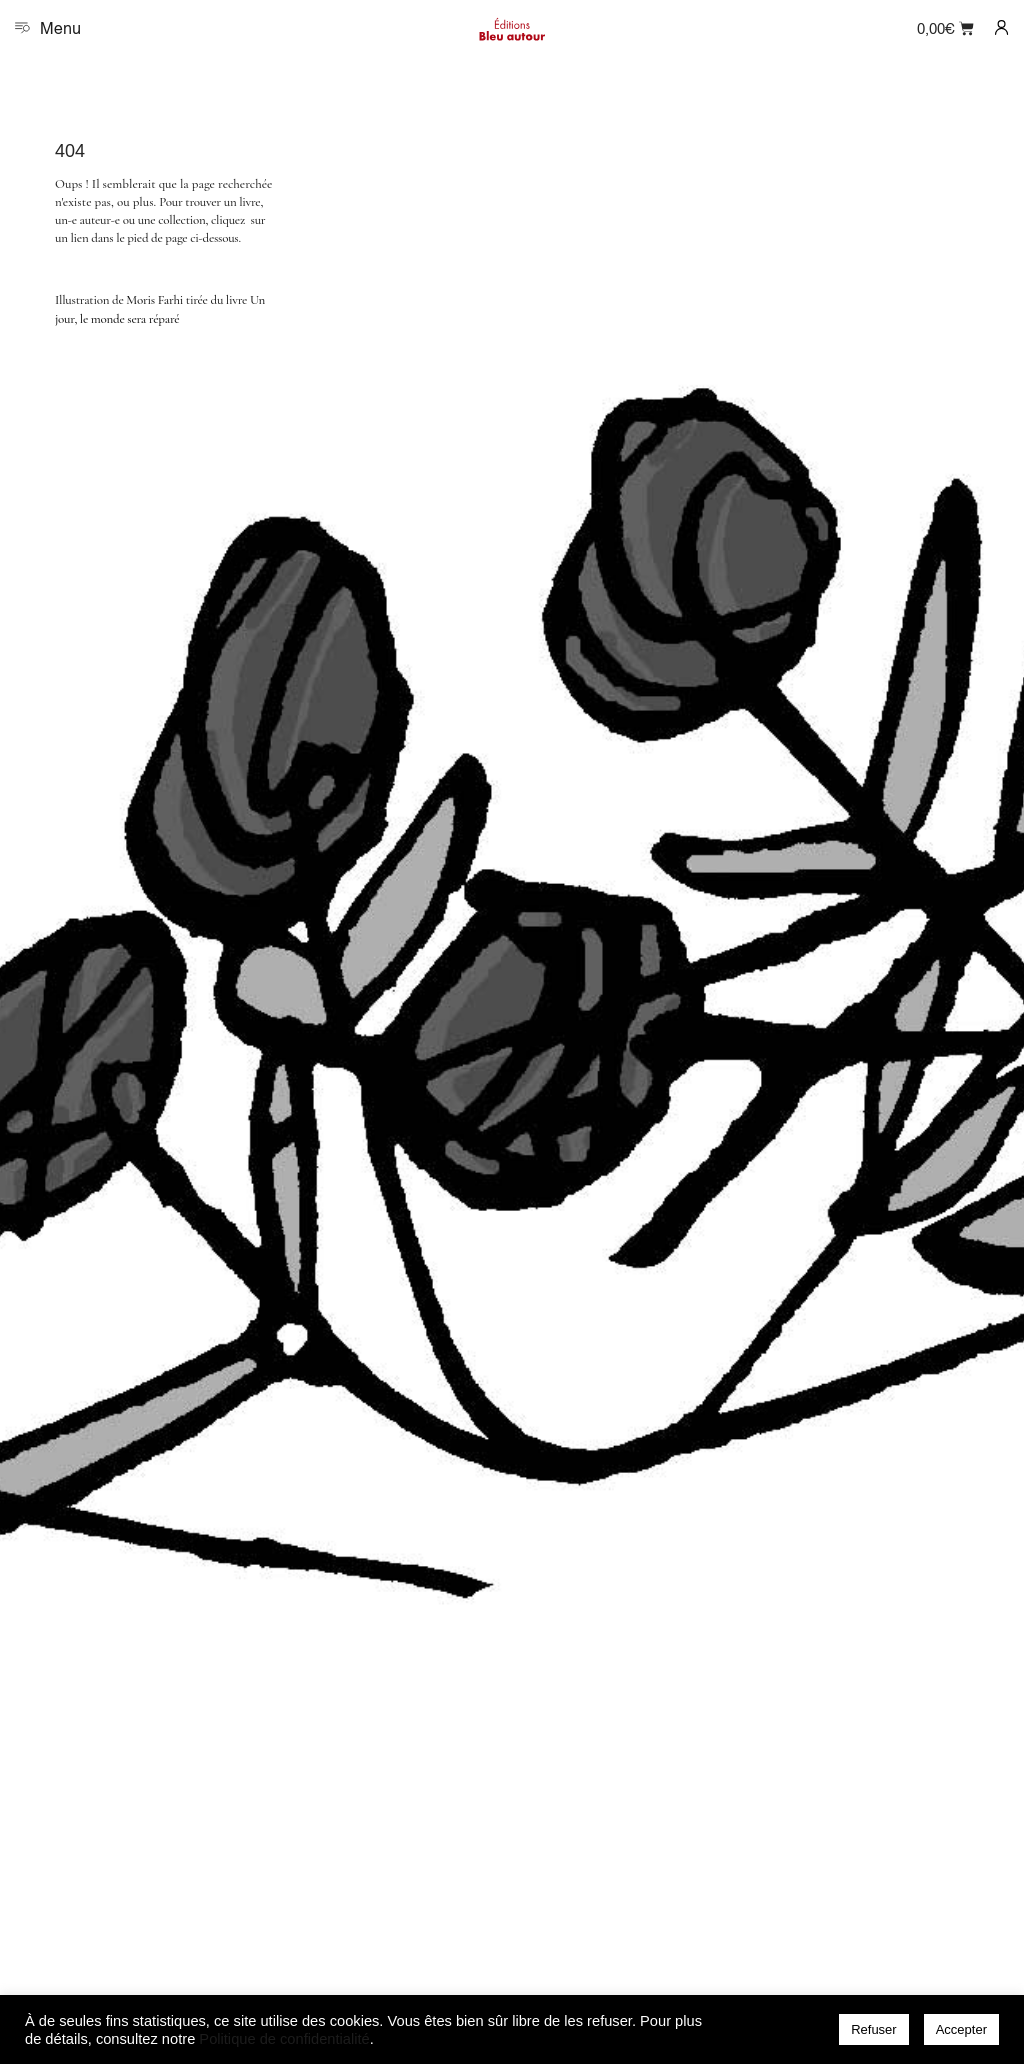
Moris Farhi (154, 300)
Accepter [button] (961, 2029)
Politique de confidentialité (284, 2039)
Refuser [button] (874, 2029)
